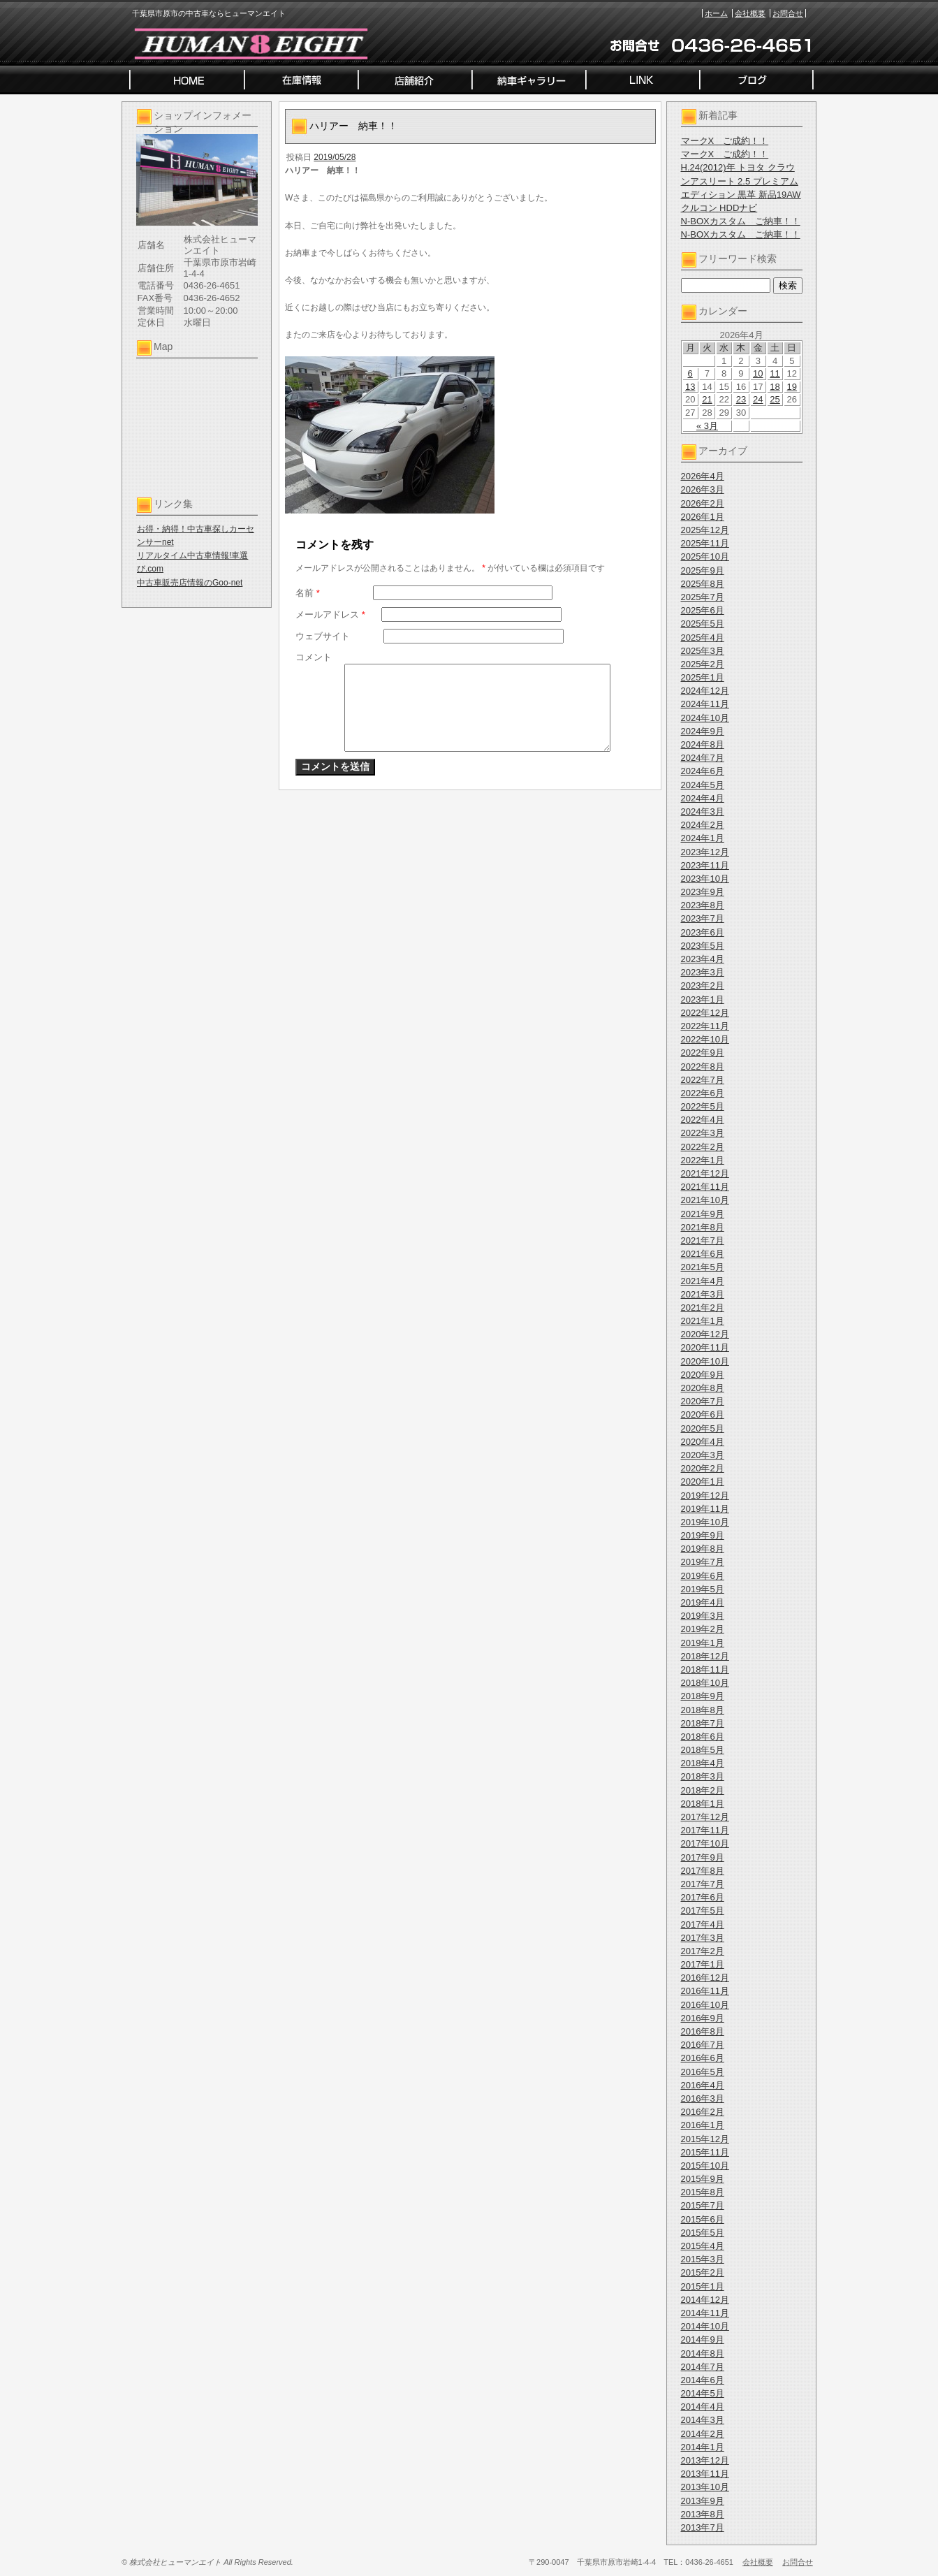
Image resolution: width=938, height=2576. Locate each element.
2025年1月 (702, 677)
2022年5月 (702, 1106)
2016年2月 (702, 2111)
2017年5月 (702, 1910)
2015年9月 (702, 2179)
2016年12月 (705, 1977)
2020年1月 (702, 1481)
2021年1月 (702, 1321)
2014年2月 (702, 2434)
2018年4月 (702, 1763)
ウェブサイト (322, 636)
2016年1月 (702, 2125)
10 (758, 373)
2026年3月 (702, 489)
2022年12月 (705, 1012)
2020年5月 (702, 1428)
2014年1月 (702, 2447)
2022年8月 (702, 1066)
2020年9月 (702, 1374)
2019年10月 (705, 1522)
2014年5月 (702, 2393)
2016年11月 (705, 1991)
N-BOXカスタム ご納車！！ (740, 221)
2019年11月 (705, 1509)
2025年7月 (702, 597)
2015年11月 (705, 2152)
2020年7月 (702, 1401)
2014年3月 (702, 2420)
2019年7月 (702, 1562)
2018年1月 (702, 1803)
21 (707, 399)
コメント (313, 657)
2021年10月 (705, 1200)
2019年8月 (702, 1548)
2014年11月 (705, 2313)
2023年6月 (702, 932)
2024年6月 (702, 771)
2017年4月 (702, 1924)
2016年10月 (705, 2005)
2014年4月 (702, 2406)
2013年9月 (702, 2501)
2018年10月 (705, 1683)
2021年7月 (702, 1240)
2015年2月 (702, 2272)
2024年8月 (702, 744)
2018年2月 (702, 1790)
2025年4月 (702, 637)
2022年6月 (702, 1093)
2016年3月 (702, 2098)
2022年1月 (702, 1160)
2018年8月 (702, 1710)
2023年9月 (702, 892)
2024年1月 (702, 838)
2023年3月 (702, 972)
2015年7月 (702, 2205)
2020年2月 (702, 1468)
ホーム (716, 13)
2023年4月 (702, 959)
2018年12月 (705, 1656)
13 (690, 386)
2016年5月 (702, 2072)
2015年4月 (702, 2246)
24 (758, 399)
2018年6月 (702, 1736)
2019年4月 (702, 1602)
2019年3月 (702, 1615)
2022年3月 (702, 1133)
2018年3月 (702, 1776)
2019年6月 (702, 1576)
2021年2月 (702, 1307)
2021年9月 (702, 1214)
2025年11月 (705, 543)
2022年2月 (702, 1147)
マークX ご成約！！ (725, 141)
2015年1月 (702, 2286)
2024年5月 (702, 785)
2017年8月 (702, 1870)
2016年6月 (702, 2058)
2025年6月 (702, 610)
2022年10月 (705, 1039)
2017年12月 (705, 1817)
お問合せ (787, 13)
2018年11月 (705, 1669)
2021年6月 (702, 1254)
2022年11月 (705, 1026)
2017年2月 (702, 1951)
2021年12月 (705, 1173)
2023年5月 (702, 945)
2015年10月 (705, 2165)
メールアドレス (330, 614)
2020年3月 (702, 1455)
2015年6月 (702, 2219)
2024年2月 (702, 825)
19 (792, 386)
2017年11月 (705, 1830)
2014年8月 (702, 2353)
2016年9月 (702, 2018)
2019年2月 (702, 1629)
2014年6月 (702, 2380)
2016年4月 (702, 2085)
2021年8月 (702, 1227)
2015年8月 (702, 2192)
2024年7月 (702, 757)
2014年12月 (705, 2299)
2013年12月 (705, 2460)
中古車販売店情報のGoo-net (189, 583)
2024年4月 (702, 798)
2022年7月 (702, 1080)
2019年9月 (702, 1535)
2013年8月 (702, 2514)
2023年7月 (702, 918)
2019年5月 (702, 1589)
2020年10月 (705, 1361)
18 (774, 386)
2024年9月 (702, 731)
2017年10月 (705, 1843)
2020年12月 (705, 1334)
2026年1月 (702, 516)
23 (741, 399)
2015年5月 (702, 2232)
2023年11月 (705, 865)
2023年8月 (702, 905)
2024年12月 (705, 690)
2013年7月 (702, 2527)
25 (774, 399)
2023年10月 (705, 878)
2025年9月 (702, 570)
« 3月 (707, 426)
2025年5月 (702, 623)
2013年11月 (705, 2473)
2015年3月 (702, 2259)
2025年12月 (705, 530)
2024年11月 (705, 704)
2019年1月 (702, 1643)
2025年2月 (702, 664)
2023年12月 (705, 852)
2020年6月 (702, 1414)
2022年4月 (702, 1119)
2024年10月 (705, 718)
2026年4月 (702, 476)
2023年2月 (702, 985)
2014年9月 (702, 2339)
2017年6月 (702, 1897)
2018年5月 (702, 1750)
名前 (307, 593)
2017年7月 (702, 1884)
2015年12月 (705, 2139)
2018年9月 (702, 1696)
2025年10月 (705, 556)
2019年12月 (705, 1495)
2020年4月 (702, 1441)
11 (774, 373)
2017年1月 (702, 1964)
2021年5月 (702, 1267)
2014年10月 (705, 2326)
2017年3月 (702, 1938)
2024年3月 (702, 811)
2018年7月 (702, 1723)
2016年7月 (702, 2044)
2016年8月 (702, 2031)
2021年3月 (702, 1294)
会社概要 (750, 13)
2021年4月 (702, 1281)
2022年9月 (702, 1052)
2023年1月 (702, 999)
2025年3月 (702, 651)
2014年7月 (702, 2367)
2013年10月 (705, 2487)
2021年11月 (705, 1186)
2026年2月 (702, 503)
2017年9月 (702, 1857)
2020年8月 (702, 1388)
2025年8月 (702, 583)
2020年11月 (705, 1347)
